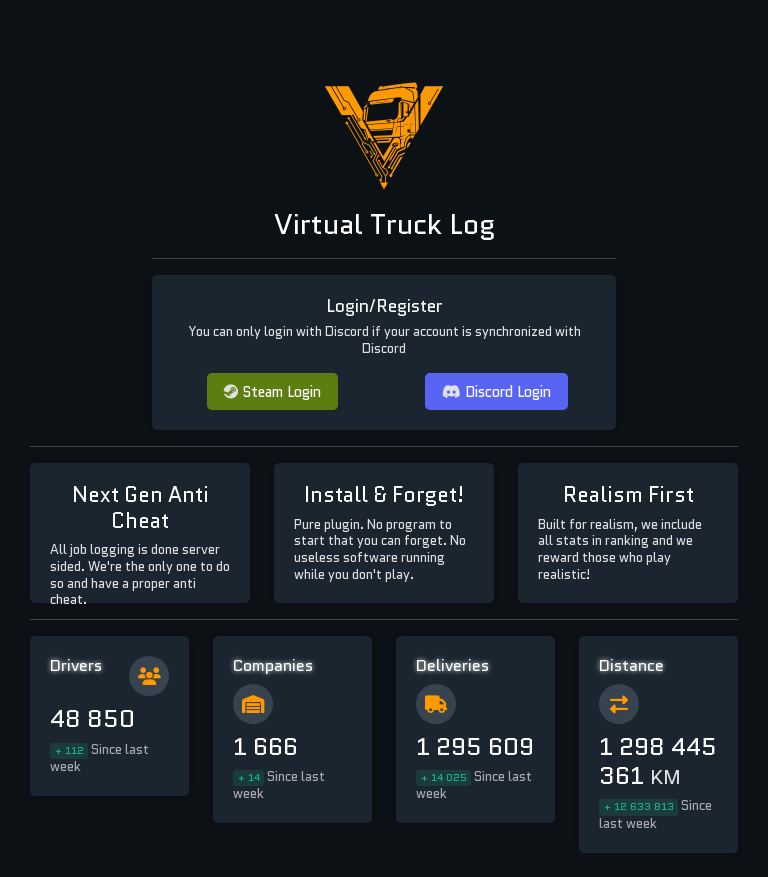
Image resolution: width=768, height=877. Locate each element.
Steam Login (272, 391)
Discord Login (496, 391)
